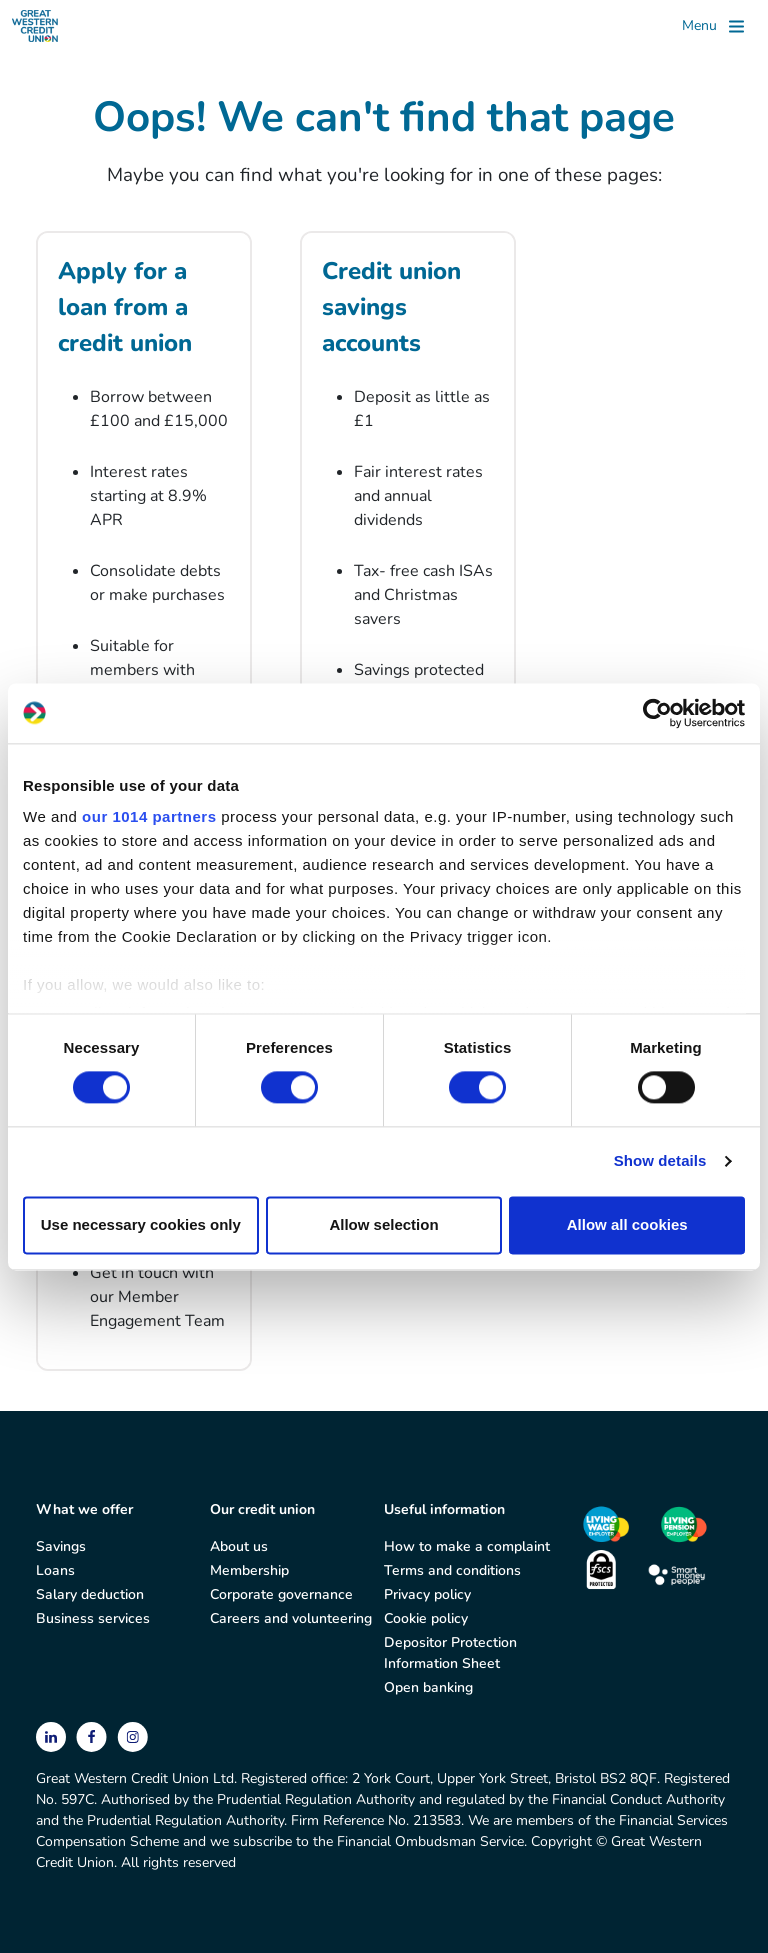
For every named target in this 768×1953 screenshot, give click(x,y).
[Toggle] (713, 26)
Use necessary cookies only (141, 1224)
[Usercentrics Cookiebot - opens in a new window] (657, 713)
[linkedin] (53, 1735)
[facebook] (93, 1735)
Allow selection (383, 1224)
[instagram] (132, 1735)
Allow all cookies (627, 1224)
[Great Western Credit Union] (35, 26)
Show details (660, 1161)
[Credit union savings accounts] (408, 537)
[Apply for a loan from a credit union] (144, 537)
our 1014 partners (149, 816)
